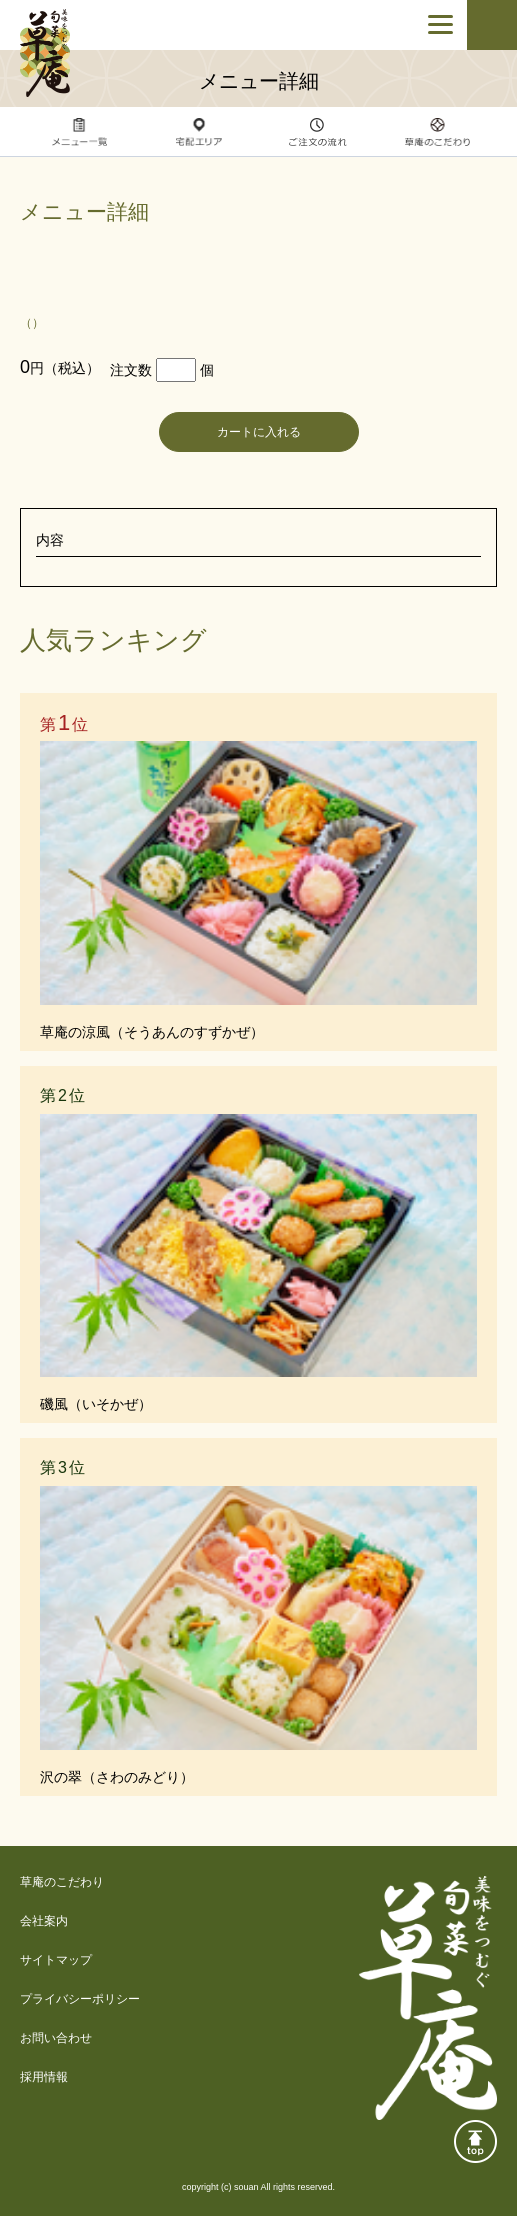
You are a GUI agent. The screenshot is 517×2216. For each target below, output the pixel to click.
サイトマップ (56, 1960)
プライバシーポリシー (80, 1999)
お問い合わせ (56, 2038)
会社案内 (44, 1921)
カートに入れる (259, 432)
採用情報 (44, 2077)
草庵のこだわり (62, 1882)
